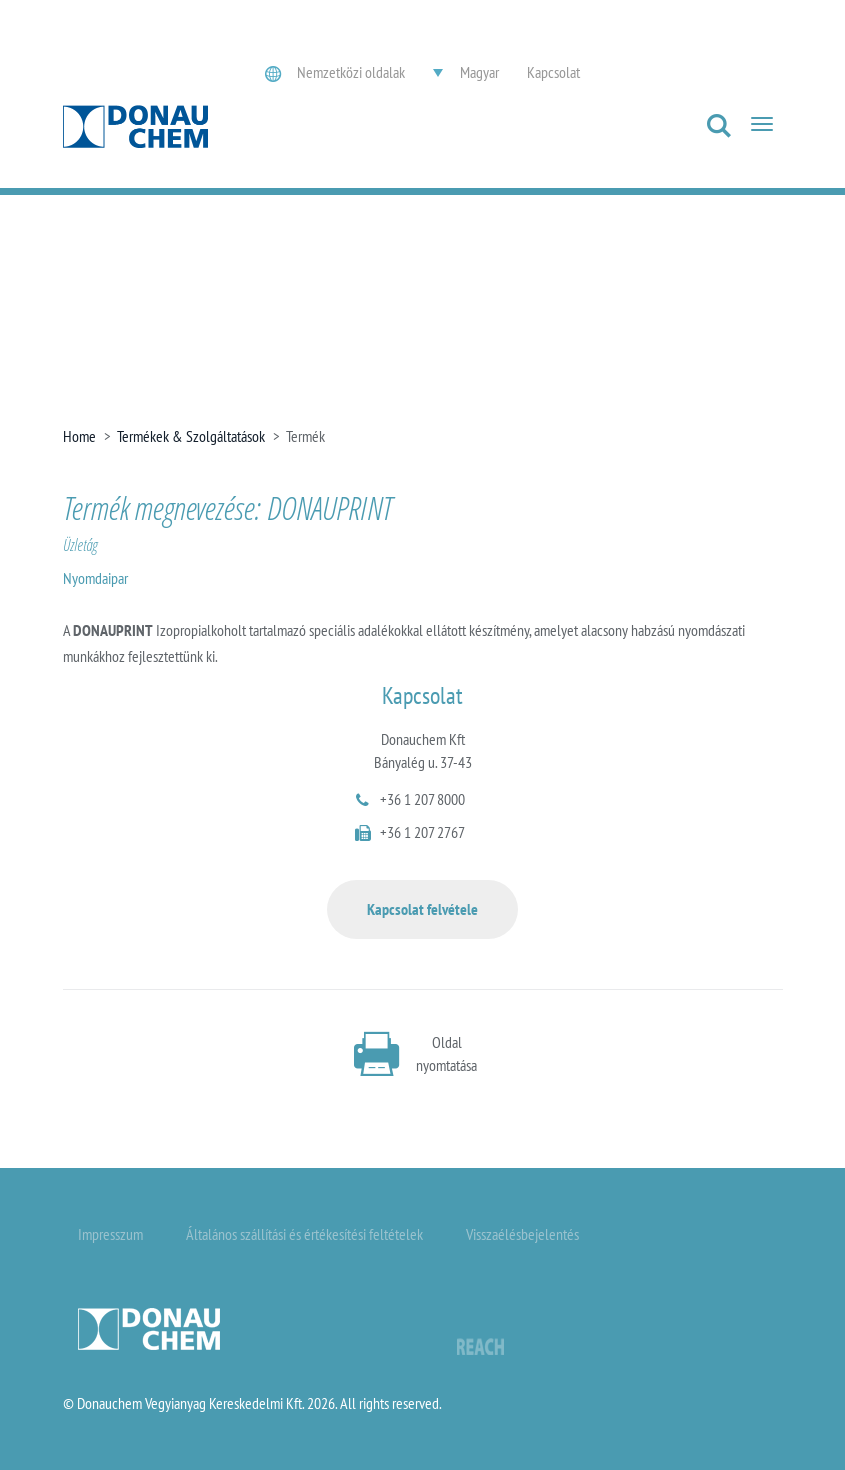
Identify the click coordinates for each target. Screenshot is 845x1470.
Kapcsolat (553, 72)
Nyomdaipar (95, 578)
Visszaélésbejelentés (522, 1234)
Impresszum (110, 1234)
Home (79, 436)
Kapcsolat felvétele (422, 909)
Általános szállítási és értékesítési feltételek (304, 1234)
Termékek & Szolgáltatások (191, 436)
